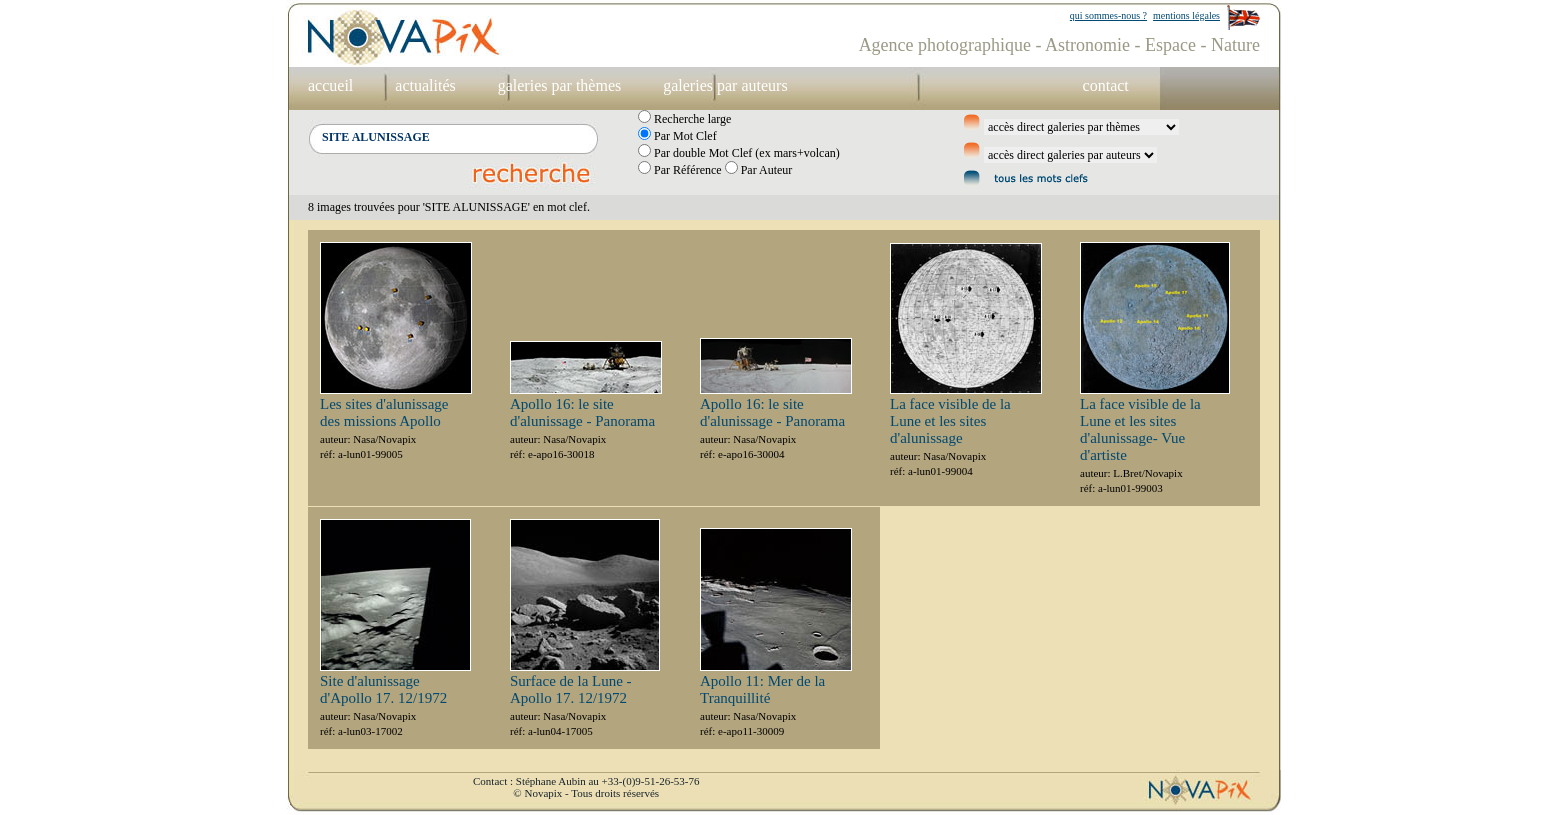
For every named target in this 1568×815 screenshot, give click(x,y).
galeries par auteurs (725, 85)
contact (1106, 85)
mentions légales (1186, 15)
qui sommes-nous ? (1108, 15)
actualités (425, 85)
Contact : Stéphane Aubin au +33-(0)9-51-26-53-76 (586, 781)
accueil (330, 85)
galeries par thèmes (560, 85)
